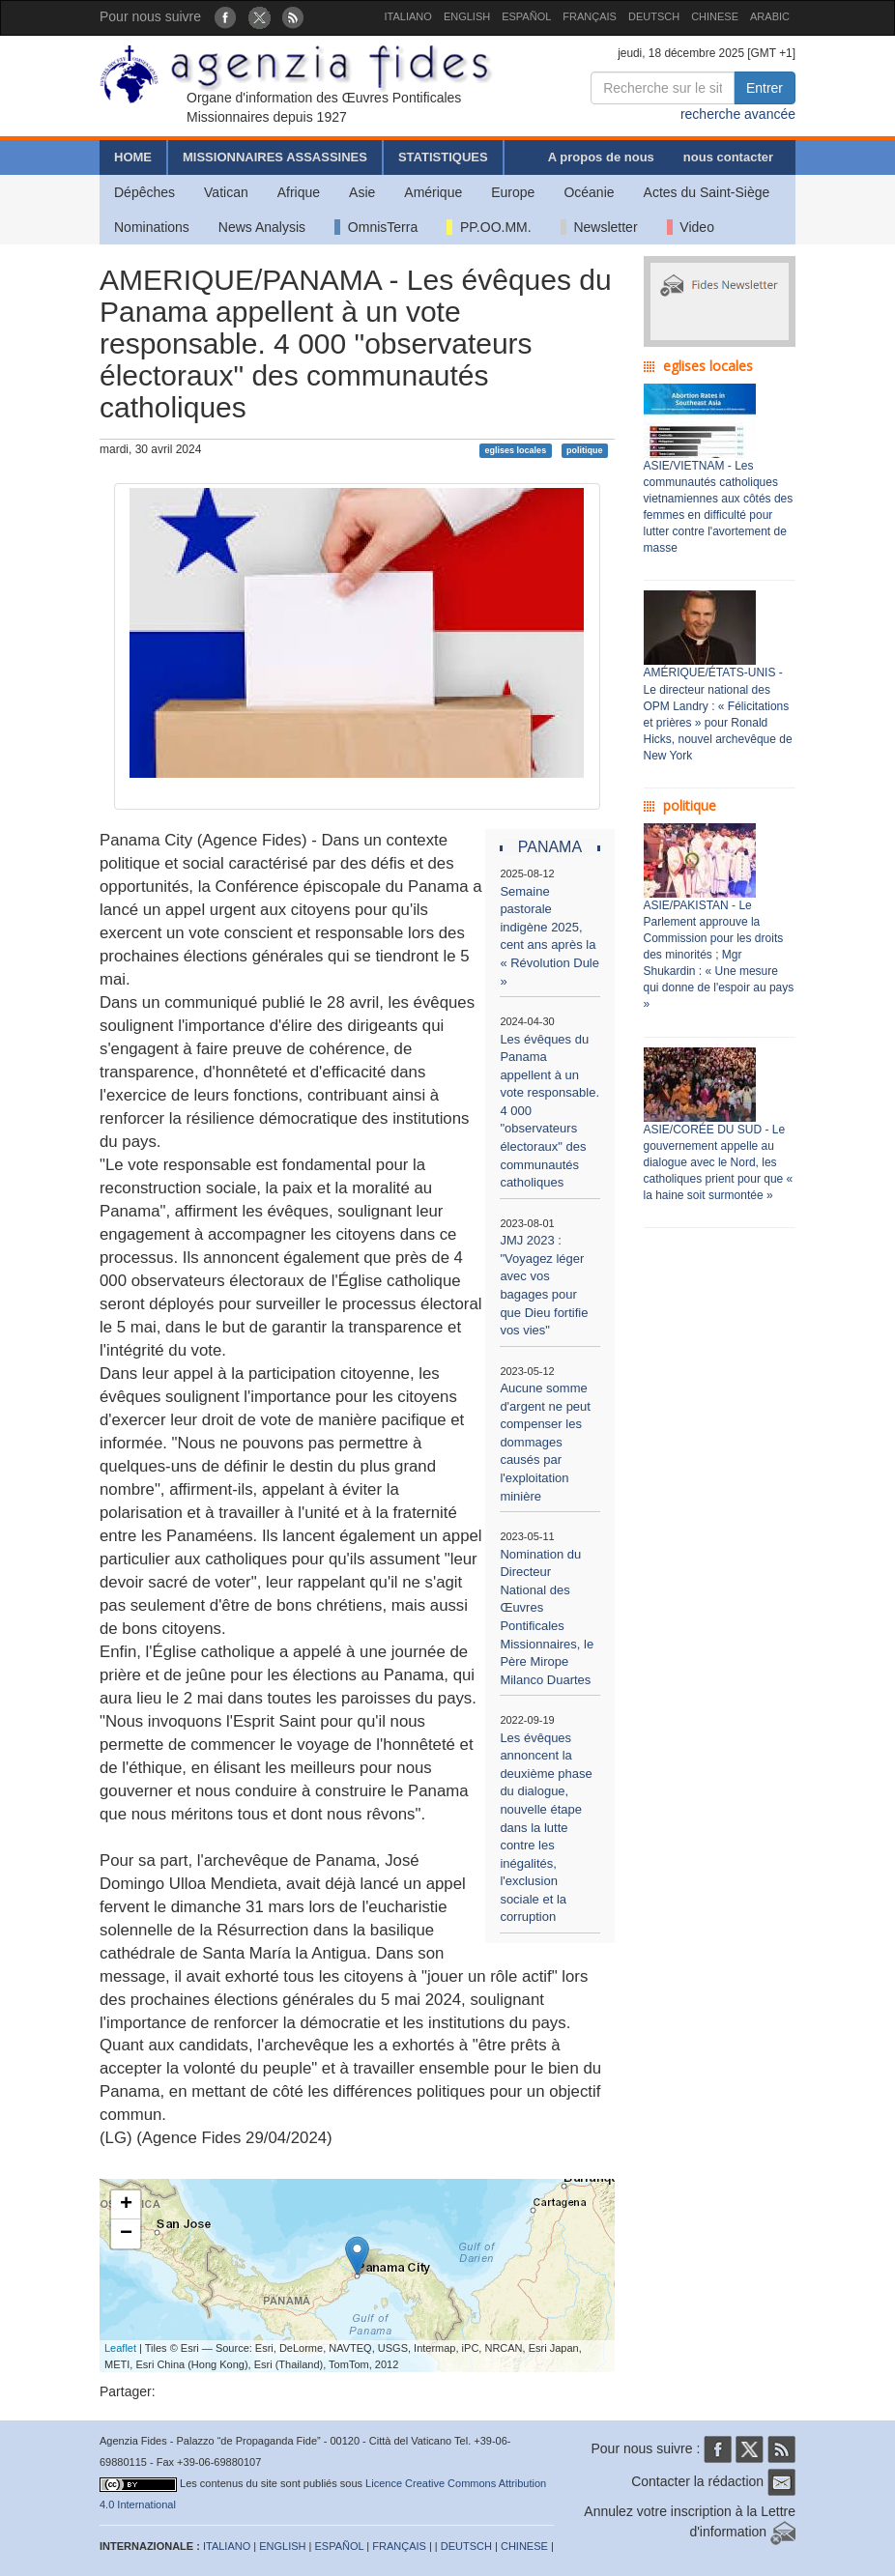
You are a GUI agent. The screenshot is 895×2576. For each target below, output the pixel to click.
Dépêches (144, 192)
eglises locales (516, 450)
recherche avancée (737, 114)
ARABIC (770, 16)
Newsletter (599, 227)
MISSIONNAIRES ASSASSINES (275, 157)
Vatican (226, 192)
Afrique (298, 192)
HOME (133, 157)
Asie (362, 192)
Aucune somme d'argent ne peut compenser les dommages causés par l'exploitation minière (545, 1442)
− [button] (126, 2233)
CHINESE (714, 16)
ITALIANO (408, 16)
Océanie (588, 192)
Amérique (433, 192)
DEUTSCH (653, 16)
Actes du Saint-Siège (707, 192)
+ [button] (126, 2204)
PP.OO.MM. (489, 227)
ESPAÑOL (526, 16)
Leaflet (120, 2348)
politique (584, 450)
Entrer (764, 88)
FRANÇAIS (590, 16)
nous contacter (728, 157)
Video (690, 227)
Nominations (151, 227)
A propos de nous (601, 157)
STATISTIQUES (443, 157)
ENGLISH (467, 16)
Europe (512, 192)
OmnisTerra (376, 227)
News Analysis (261, 227)
